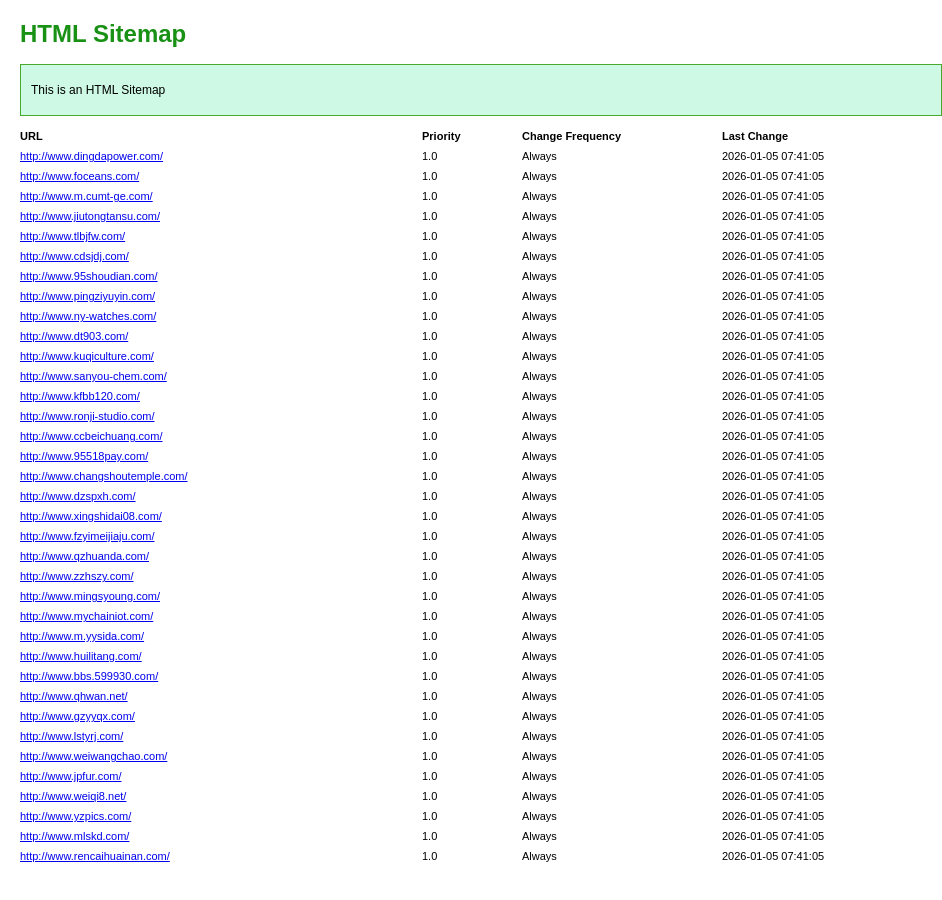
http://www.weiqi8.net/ (73, 796)
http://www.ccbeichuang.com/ (91, 436)
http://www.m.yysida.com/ (82, 636)
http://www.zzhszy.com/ (77, 576)
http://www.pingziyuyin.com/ (87, 296)
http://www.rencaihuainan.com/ (95, 856)
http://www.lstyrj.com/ (71, 736)
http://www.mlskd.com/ (74, 836)
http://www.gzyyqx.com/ (77, 716)
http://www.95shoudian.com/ (89, 276)
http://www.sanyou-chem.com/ (93, 376)
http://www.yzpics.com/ (75, 816)
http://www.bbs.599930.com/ (89, 676)
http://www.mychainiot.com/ (86, 616)
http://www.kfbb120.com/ (80, 396)
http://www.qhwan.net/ (74, 696)
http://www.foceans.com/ (79, 176)
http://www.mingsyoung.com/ (90, 596)
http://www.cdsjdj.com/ (74, 256)
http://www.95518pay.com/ (84, 456)
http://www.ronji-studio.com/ (87, 416)
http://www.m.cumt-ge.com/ (86, 196)
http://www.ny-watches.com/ (88, 316)
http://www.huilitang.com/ (81, 656)
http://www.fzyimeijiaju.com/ (87, 536)
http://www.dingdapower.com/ (91, 156)
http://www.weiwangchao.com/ (93, 756)
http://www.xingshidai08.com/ (91, 516)
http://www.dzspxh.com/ (78, 496)
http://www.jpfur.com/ (70, 776)
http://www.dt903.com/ (74, 336)
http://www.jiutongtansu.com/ (90, 216)
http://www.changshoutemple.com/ (104, 476)
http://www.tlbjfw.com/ (72, 236)
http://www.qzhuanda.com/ (84, 556)
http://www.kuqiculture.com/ (87, 356)
